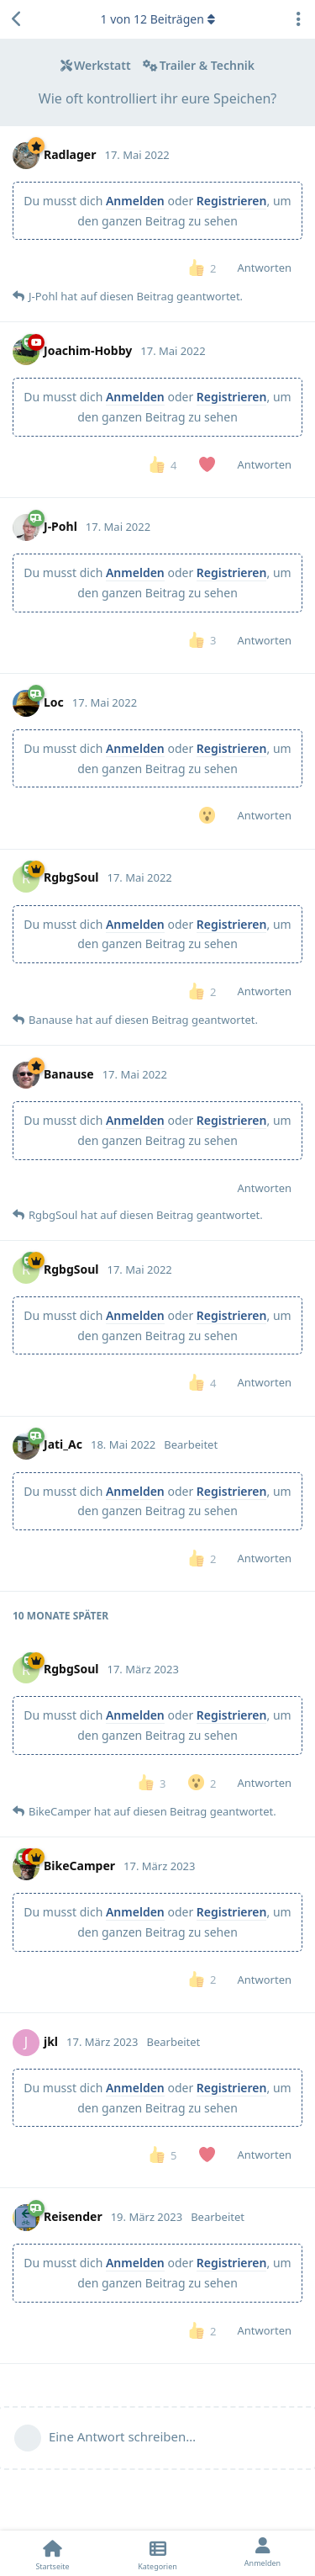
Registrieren (232, 201)
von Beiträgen (157, 19)
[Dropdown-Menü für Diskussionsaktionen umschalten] (298, 19)
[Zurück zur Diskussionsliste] (17, 19)
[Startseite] (52, 2553)
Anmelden (135, 201)
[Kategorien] (157, 2553)
